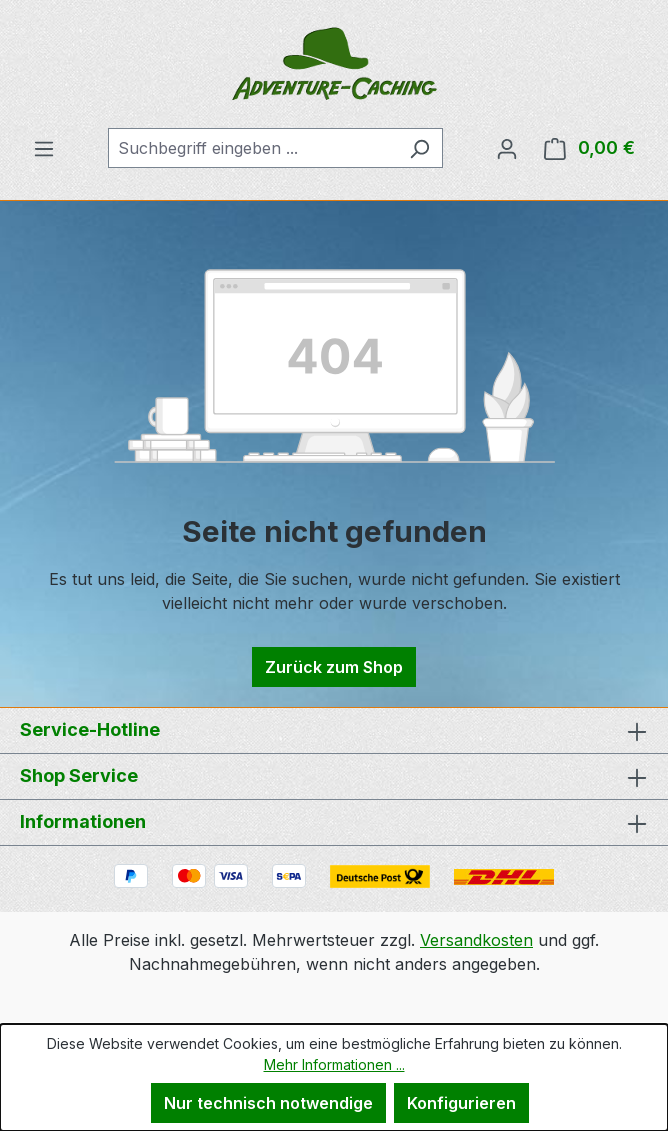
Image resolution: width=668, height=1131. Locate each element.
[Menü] (44, 148)
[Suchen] (419, 148)
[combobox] (252, 148)
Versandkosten (476, 940)
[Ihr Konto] (507, 148)
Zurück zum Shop (334, 667)
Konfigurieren (461, 1103)
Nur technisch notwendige (268, 1103)
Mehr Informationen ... (334, 1064)
